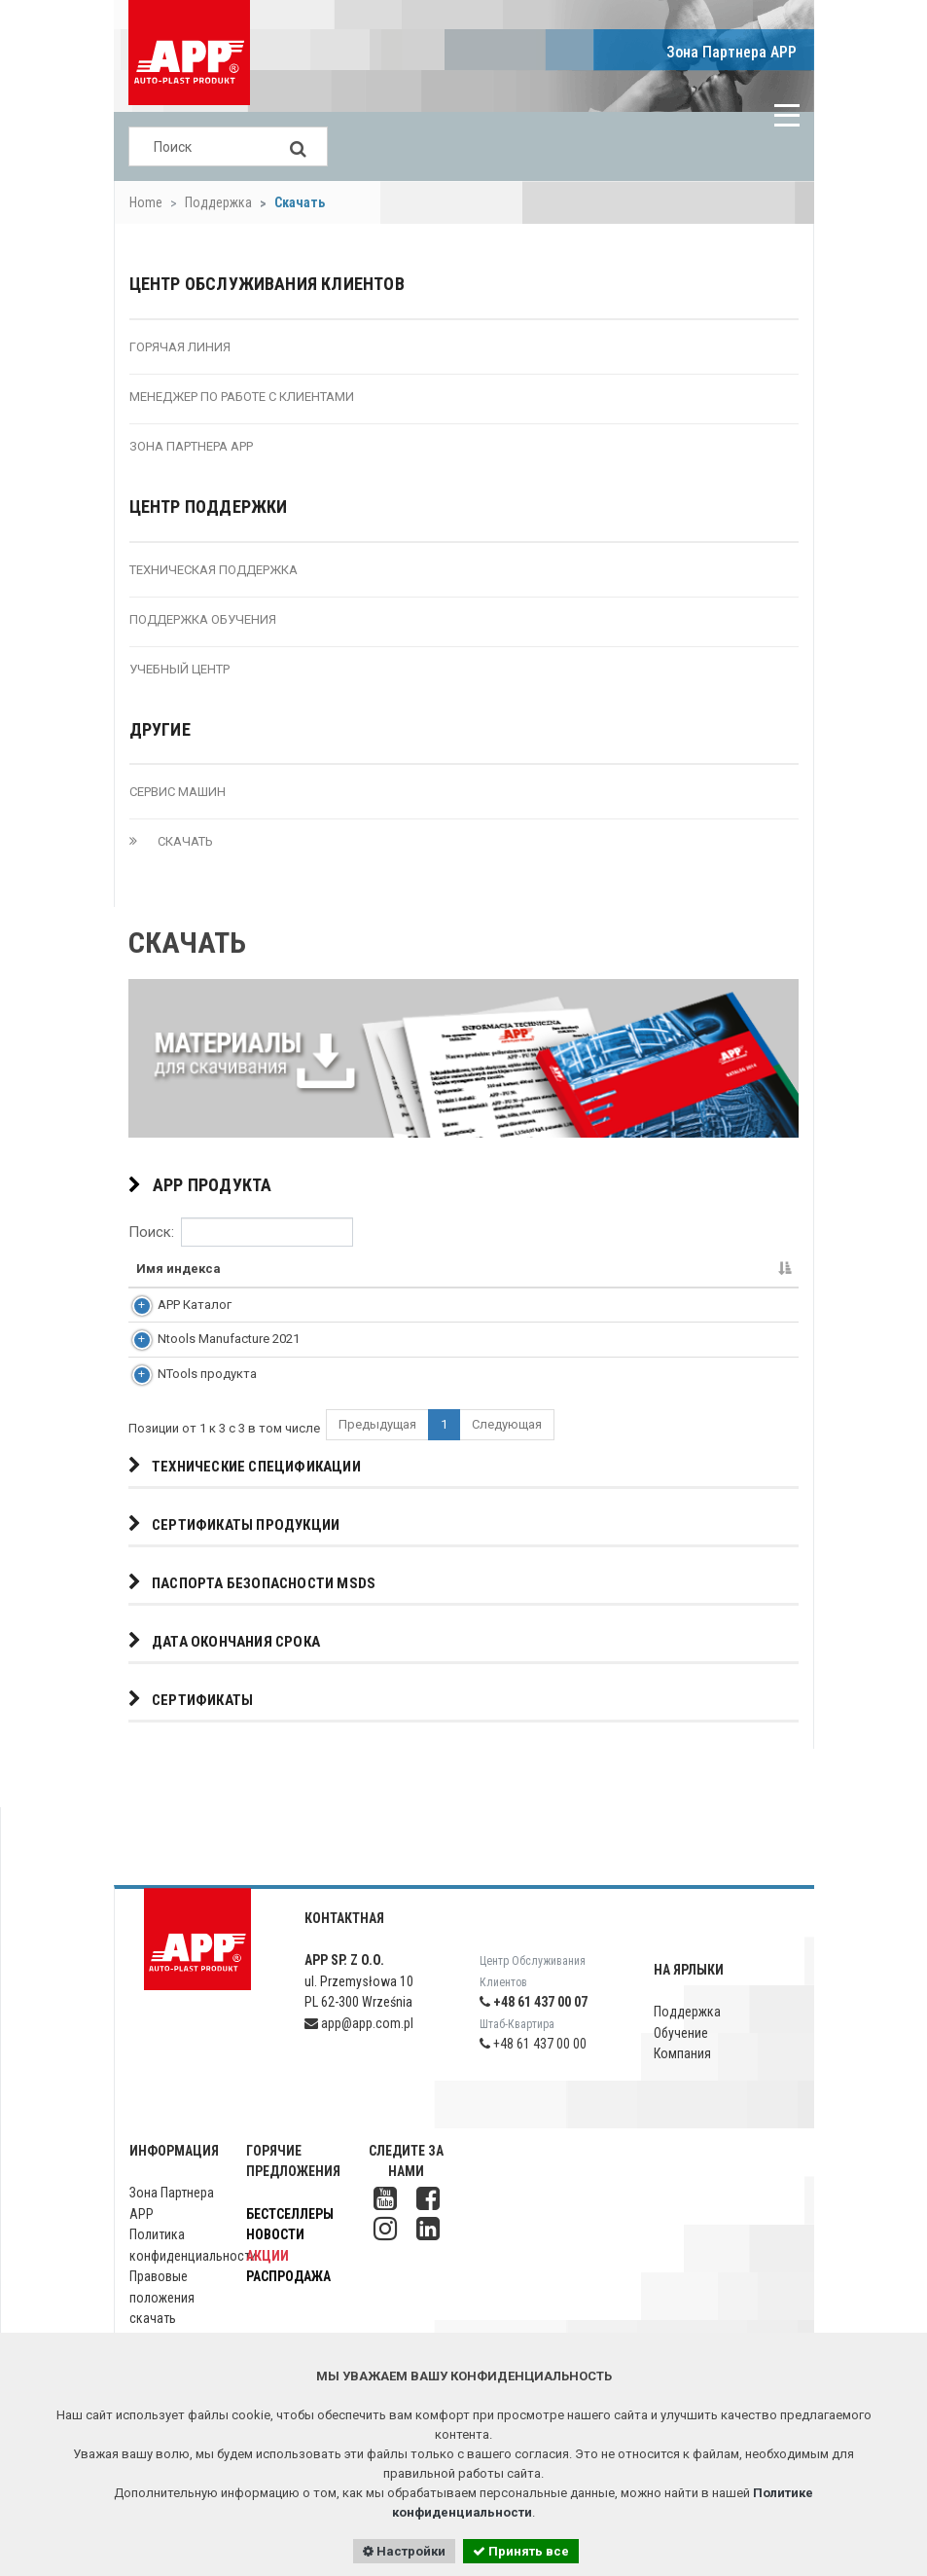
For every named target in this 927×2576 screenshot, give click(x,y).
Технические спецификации (244, 1492)
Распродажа (288, 2302)
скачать (171, 841)
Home (145, 202)
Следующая (507, 1450)
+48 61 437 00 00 (533, 2070)
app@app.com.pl (358, 2049)
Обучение (681, 2059)
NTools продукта (185, 1396)
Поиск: (240, 1232)
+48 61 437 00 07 (534, 2028)
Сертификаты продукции (234, 1551)
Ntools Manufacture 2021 (207, 1352)
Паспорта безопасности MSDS (252, 1609)
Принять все (521, 2551)
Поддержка (218, 202)
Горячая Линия (180, 347)
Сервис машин (177, 791)
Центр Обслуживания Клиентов (267, 283)
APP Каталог (173, 1308)
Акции (267, 2282)
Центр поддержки (208, 506)
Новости (275, 2260)
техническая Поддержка (213, 569)
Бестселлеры (290, 2240)
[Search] (298, 146)
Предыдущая (377, 1450)
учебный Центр (179, 669)
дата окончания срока (224, 1667)
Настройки (404, 2551)
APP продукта (200, 1186)
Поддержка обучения (202, 619)
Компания (682, 2079)
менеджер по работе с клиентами (241, 396)
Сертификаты (191, 1726)
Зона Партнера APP (731, 52)
